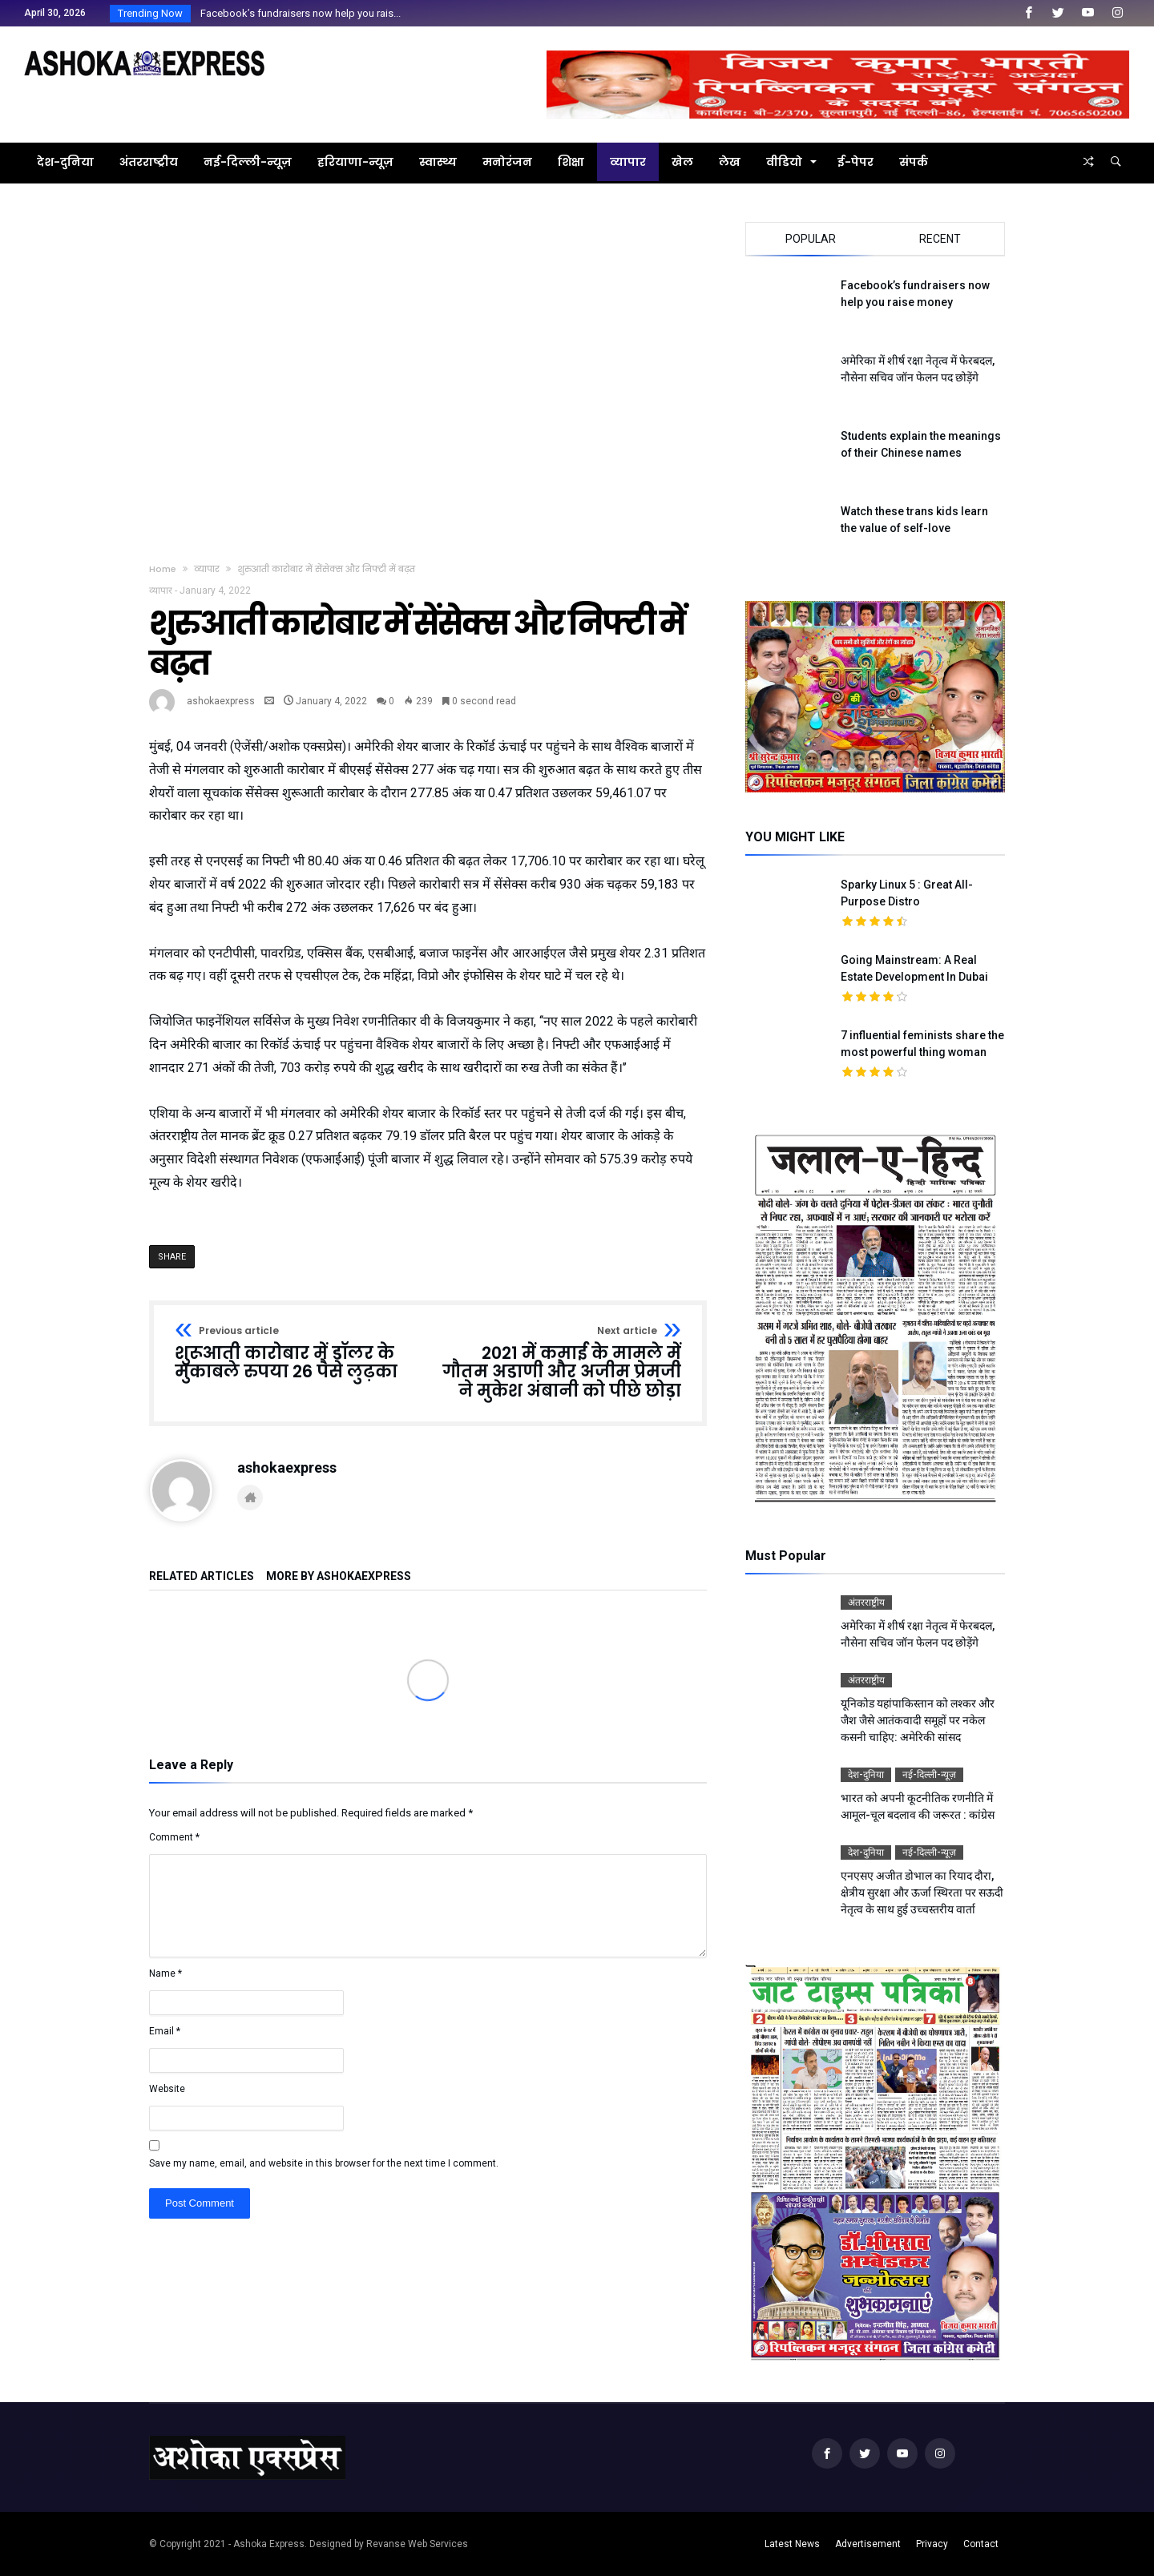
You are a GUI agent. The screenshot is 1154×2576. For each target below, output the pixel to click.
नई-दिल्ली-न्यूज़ (929, 1774)
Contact (981, 2544)
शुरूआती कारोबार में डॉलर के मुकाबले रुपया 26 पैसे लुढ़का (296, 1353)
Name (165, 1973)
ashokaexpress (221, 701)
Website (167, 2088)
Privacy (932, 2544)
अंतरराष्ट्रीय (866, 1602)
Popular (810, 238)
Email (164, 2031)
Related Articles (201, 1576)
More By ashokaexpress (338, 1576)
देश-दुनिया (866, 1774)
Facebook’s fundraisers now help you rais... (297, 13)
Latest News (792, 2544)
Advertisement (868, 2544)
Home (162, 568)
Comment (174, 1837)
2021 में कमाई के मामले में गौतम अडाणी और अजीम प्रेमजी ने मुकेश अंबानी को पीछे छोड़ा (559, 1363)
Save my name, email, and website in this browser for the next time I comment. (323, 2163)
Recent (940, 238)
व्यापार (207, 568)
